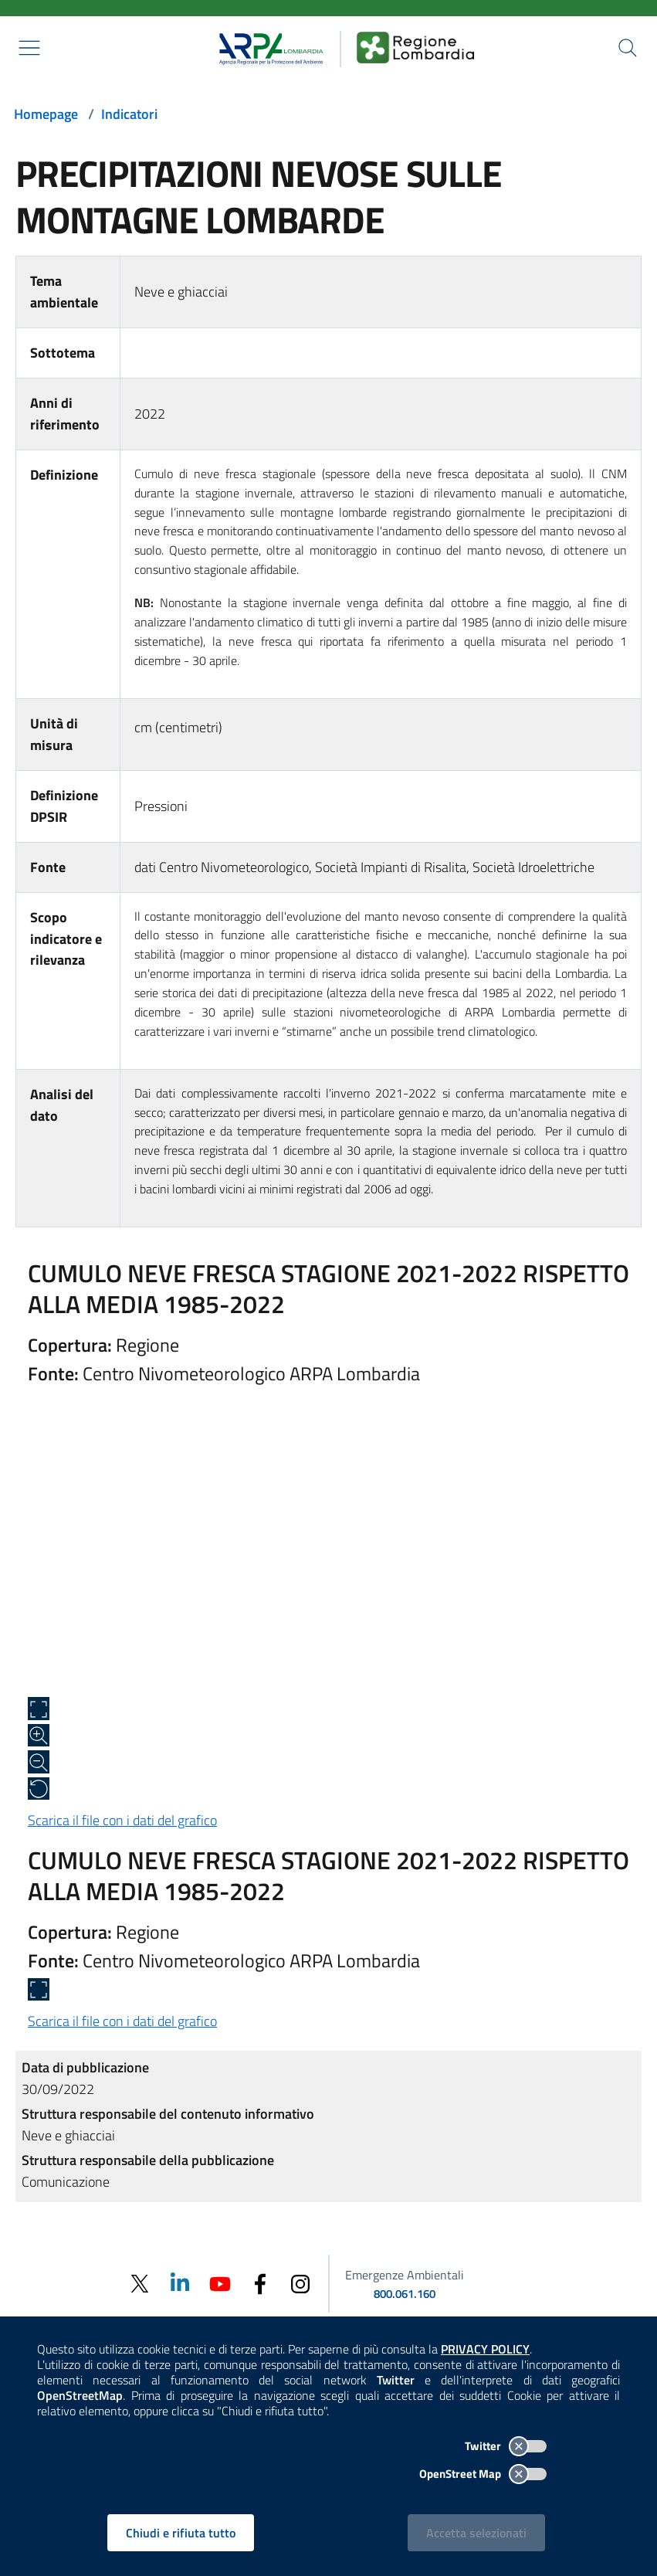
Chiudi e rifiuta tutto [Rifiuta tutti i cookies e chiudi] (180, 2532)
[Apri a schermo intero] (38, 1708)
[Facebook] (260, 2283)
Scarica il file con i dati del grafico (122, 1820)
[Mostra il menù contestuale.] (29, 48)
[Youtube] (220, 2283)
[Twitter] (139, 2284)
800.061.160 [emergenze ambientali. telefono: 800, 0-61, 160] (404, 2294)
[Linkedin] (180, 2283)
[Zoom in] (38, 1735)
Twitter (506, 2446)
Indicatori (129, 114)
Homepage (46, 114)
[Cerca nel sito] (627, 47)
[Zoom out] (38, 1761)
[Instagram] (300, 2283)
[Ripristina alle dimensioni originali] (38, 1788)
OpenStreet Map (483, 2474)
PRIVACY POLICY (485, 2349)
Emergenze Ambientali (404, 2274)
